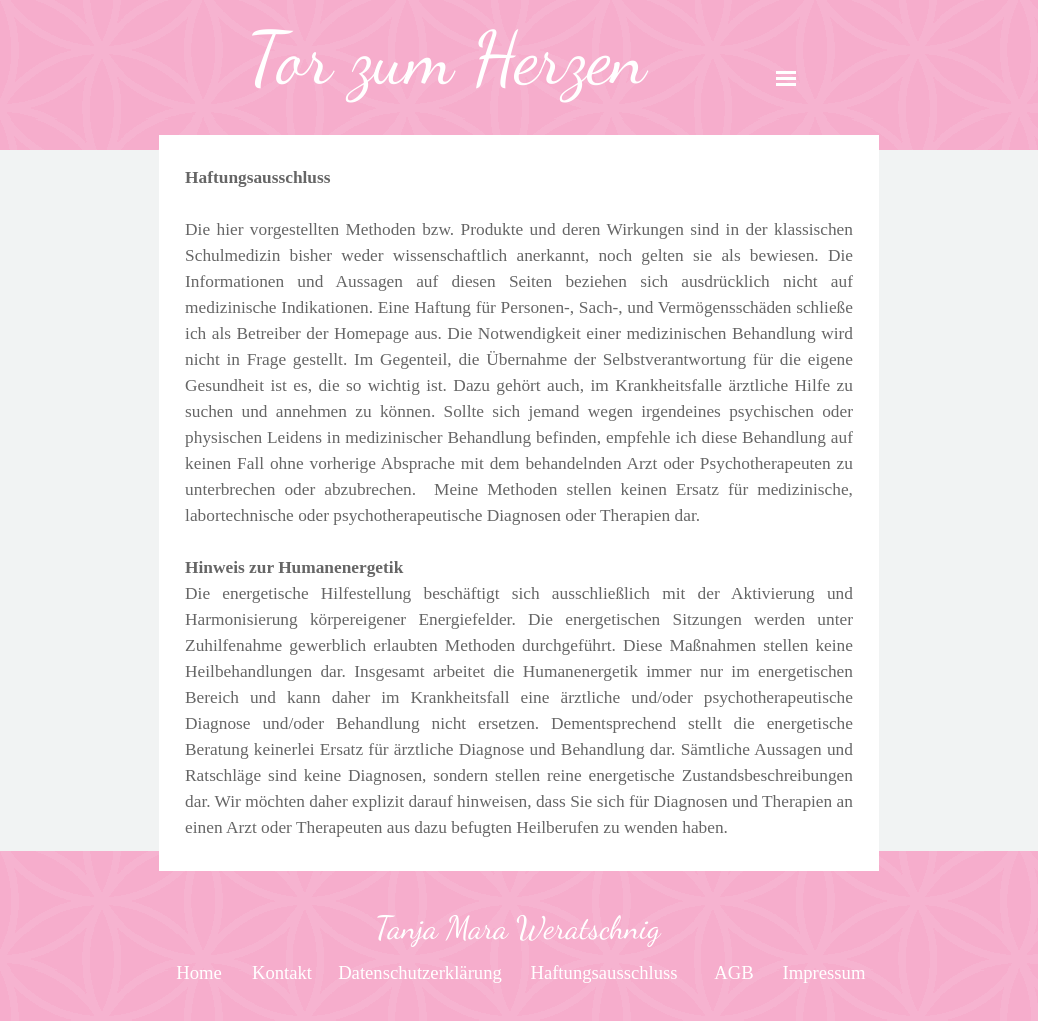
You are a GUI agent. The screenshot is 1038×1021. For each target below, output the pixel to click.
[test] (199, 972)
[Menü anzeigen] (786, 78)
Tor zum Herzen (446, 59)
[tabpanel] (446, 59)
